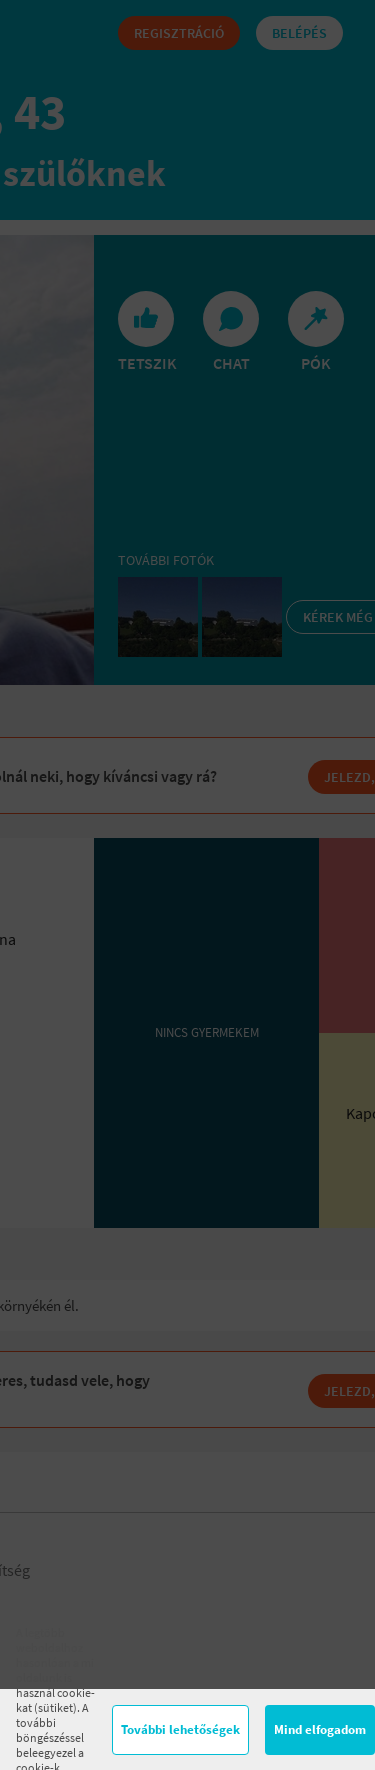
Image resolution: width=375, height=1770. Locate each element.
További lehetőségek (180, 1729)
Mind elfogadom (320, 1729)
